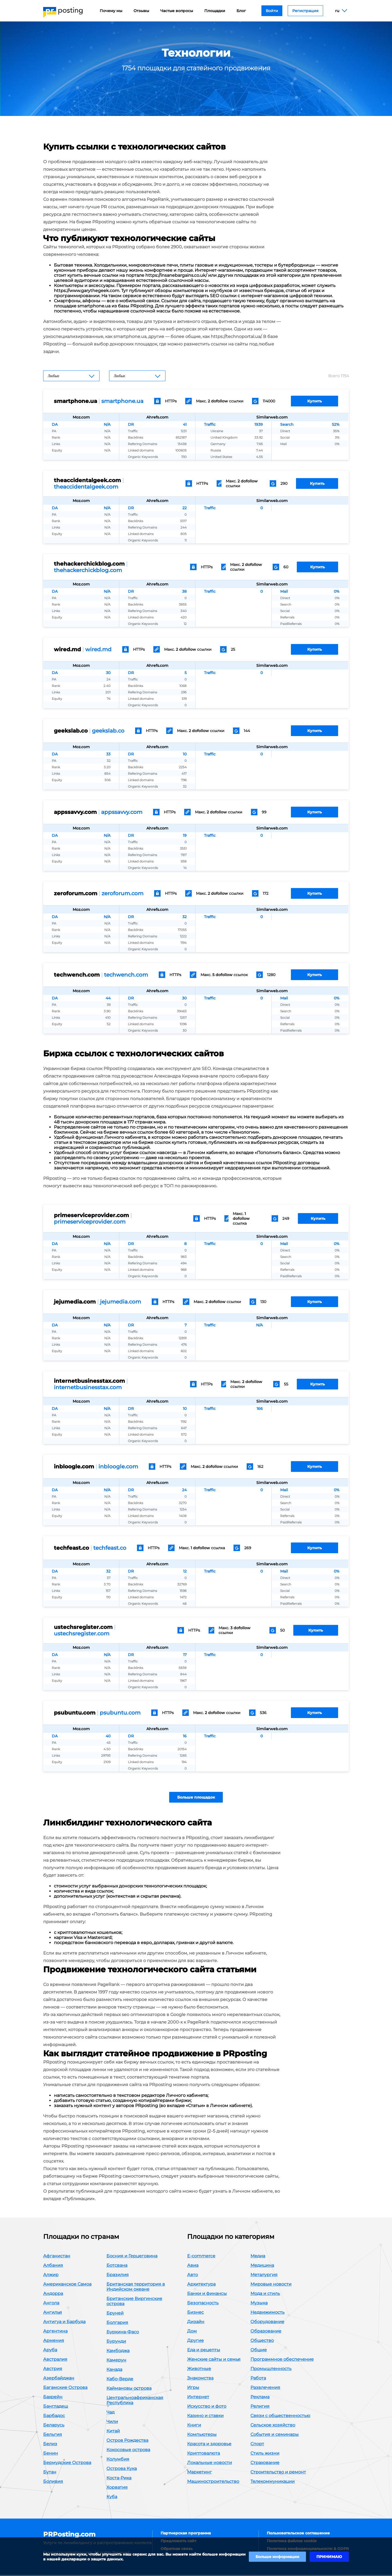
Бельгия (52, 2435)
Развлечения (265, 2388)
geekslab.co (108, 730)
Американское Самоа (67, 2285)
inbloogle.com (118, 1466)
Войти (272, 10)
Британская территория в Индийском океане (135, 2288)
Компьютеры (202, 2435)
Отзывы (141, 10)
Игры (193, 2388)
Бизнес (195, 2313)
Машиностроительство (213, 2482)
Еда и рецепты (203, 2350)
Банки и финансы (207, 2294)
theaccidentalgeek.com (86, 486)
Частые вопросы (176, 10)
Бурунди (116, 2342)
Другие (195, 2341)
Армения (53, 2341)
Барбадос (54, 2416)
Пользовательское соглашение (298, 2534)
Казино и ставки (205, 2416)
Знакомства (200, 2379)
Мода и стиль (265, 2294)
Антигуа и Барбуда (64, 2322)
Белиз (50, 2444)
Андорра (53, 2294)
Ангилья (52, 2313)
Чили (112, 2422)
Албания (53, 2266)
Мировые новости (270, 2285)
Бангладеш (55, 2407)
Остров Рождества (127, 2441)
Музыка (259, 2303)
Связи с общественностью (280, 2416)
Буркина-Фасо (122, 2332)
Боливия (53, 2482)
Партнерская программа (186, 2534)
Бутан (49, 2473)
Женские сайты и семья (214, 2360)
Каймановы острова (128, 2389)
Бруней (115, 2314)
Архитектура (201, 2285)
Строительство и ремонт (278, 2473)
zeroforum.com (122, 893)
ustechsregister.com (81, 1633)
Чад (110, 2413)
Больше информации (277, 2556)
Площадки (214, 10)
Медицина (262, 2266)
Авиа (192, 2266)
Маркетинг (199, 2473)
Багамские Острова (65, 2388)
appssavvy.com (121, 812)
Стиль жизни (264, 2454)
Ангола (51, 2303)
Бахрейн (52, 2397)
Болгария (117, 2323)
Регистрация (305, 10)
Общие (258, 2350)
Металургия (264, 2275)
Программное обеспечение (282, 2360)
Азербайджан (58, 2379)
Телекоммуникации (272, 2482)
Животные (199, 2369)
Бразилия (117, 2275)
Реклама (259, 2397)
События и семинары (274, 2435)
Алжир (50, 2275)
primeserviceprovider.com (89, 1221)
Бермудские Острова (67, 2463)
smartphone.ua (122, 401)
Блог (241, 10)
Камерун (116, 2361)
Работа (258, 2379)
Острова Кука (121, 2469)
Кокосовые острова (128, 2450)
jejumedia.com (120, 1301)
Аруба (50, 2350)
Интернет (198, 2397)
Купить (314, 401)
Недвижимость (267, 2313)
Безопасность (203, 2303)
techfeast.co (109, 1548)
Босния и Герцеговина (131, 2257)
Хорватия (117, 2488)
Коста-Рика (118, 2479)
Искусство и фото (206, 2407)
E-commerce (201, 2257)
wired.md (98, 649)
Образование (265, 2332)
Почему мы (111, 10)
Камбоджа (118, 2351)
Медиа (257, 2257)
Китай (113, 2432)
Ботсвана (116, 2266)
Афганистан (56, 2257)
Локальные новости (209, 2463)
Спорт (257, 2444)
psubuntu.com (120, 1712)
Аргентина (55, 2332)
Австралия (55, 2360)
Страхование (264, 2463)
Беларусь (53, 2426)
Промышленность (270, 2369)
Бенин (50, 2454)
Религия (259, 2407)
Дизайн (195, 2322)
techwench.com (126, 975)
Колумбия (117, 2460)
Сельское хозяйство (272, 2426)
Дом (192, 2332)
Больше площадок (196, 1798)
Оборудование (267, 2322)
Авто (192, 2275)
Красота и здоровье (209, 2444)
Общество (262, 2341)
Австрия (52, 2369)
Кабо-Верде (119, 2379)
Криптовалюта (203, 2454)
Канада (114, 2370)
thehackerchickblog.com (88, 570)
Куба (111, 2497)
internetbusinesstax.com (88, 1387)
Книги (194, 2426)
